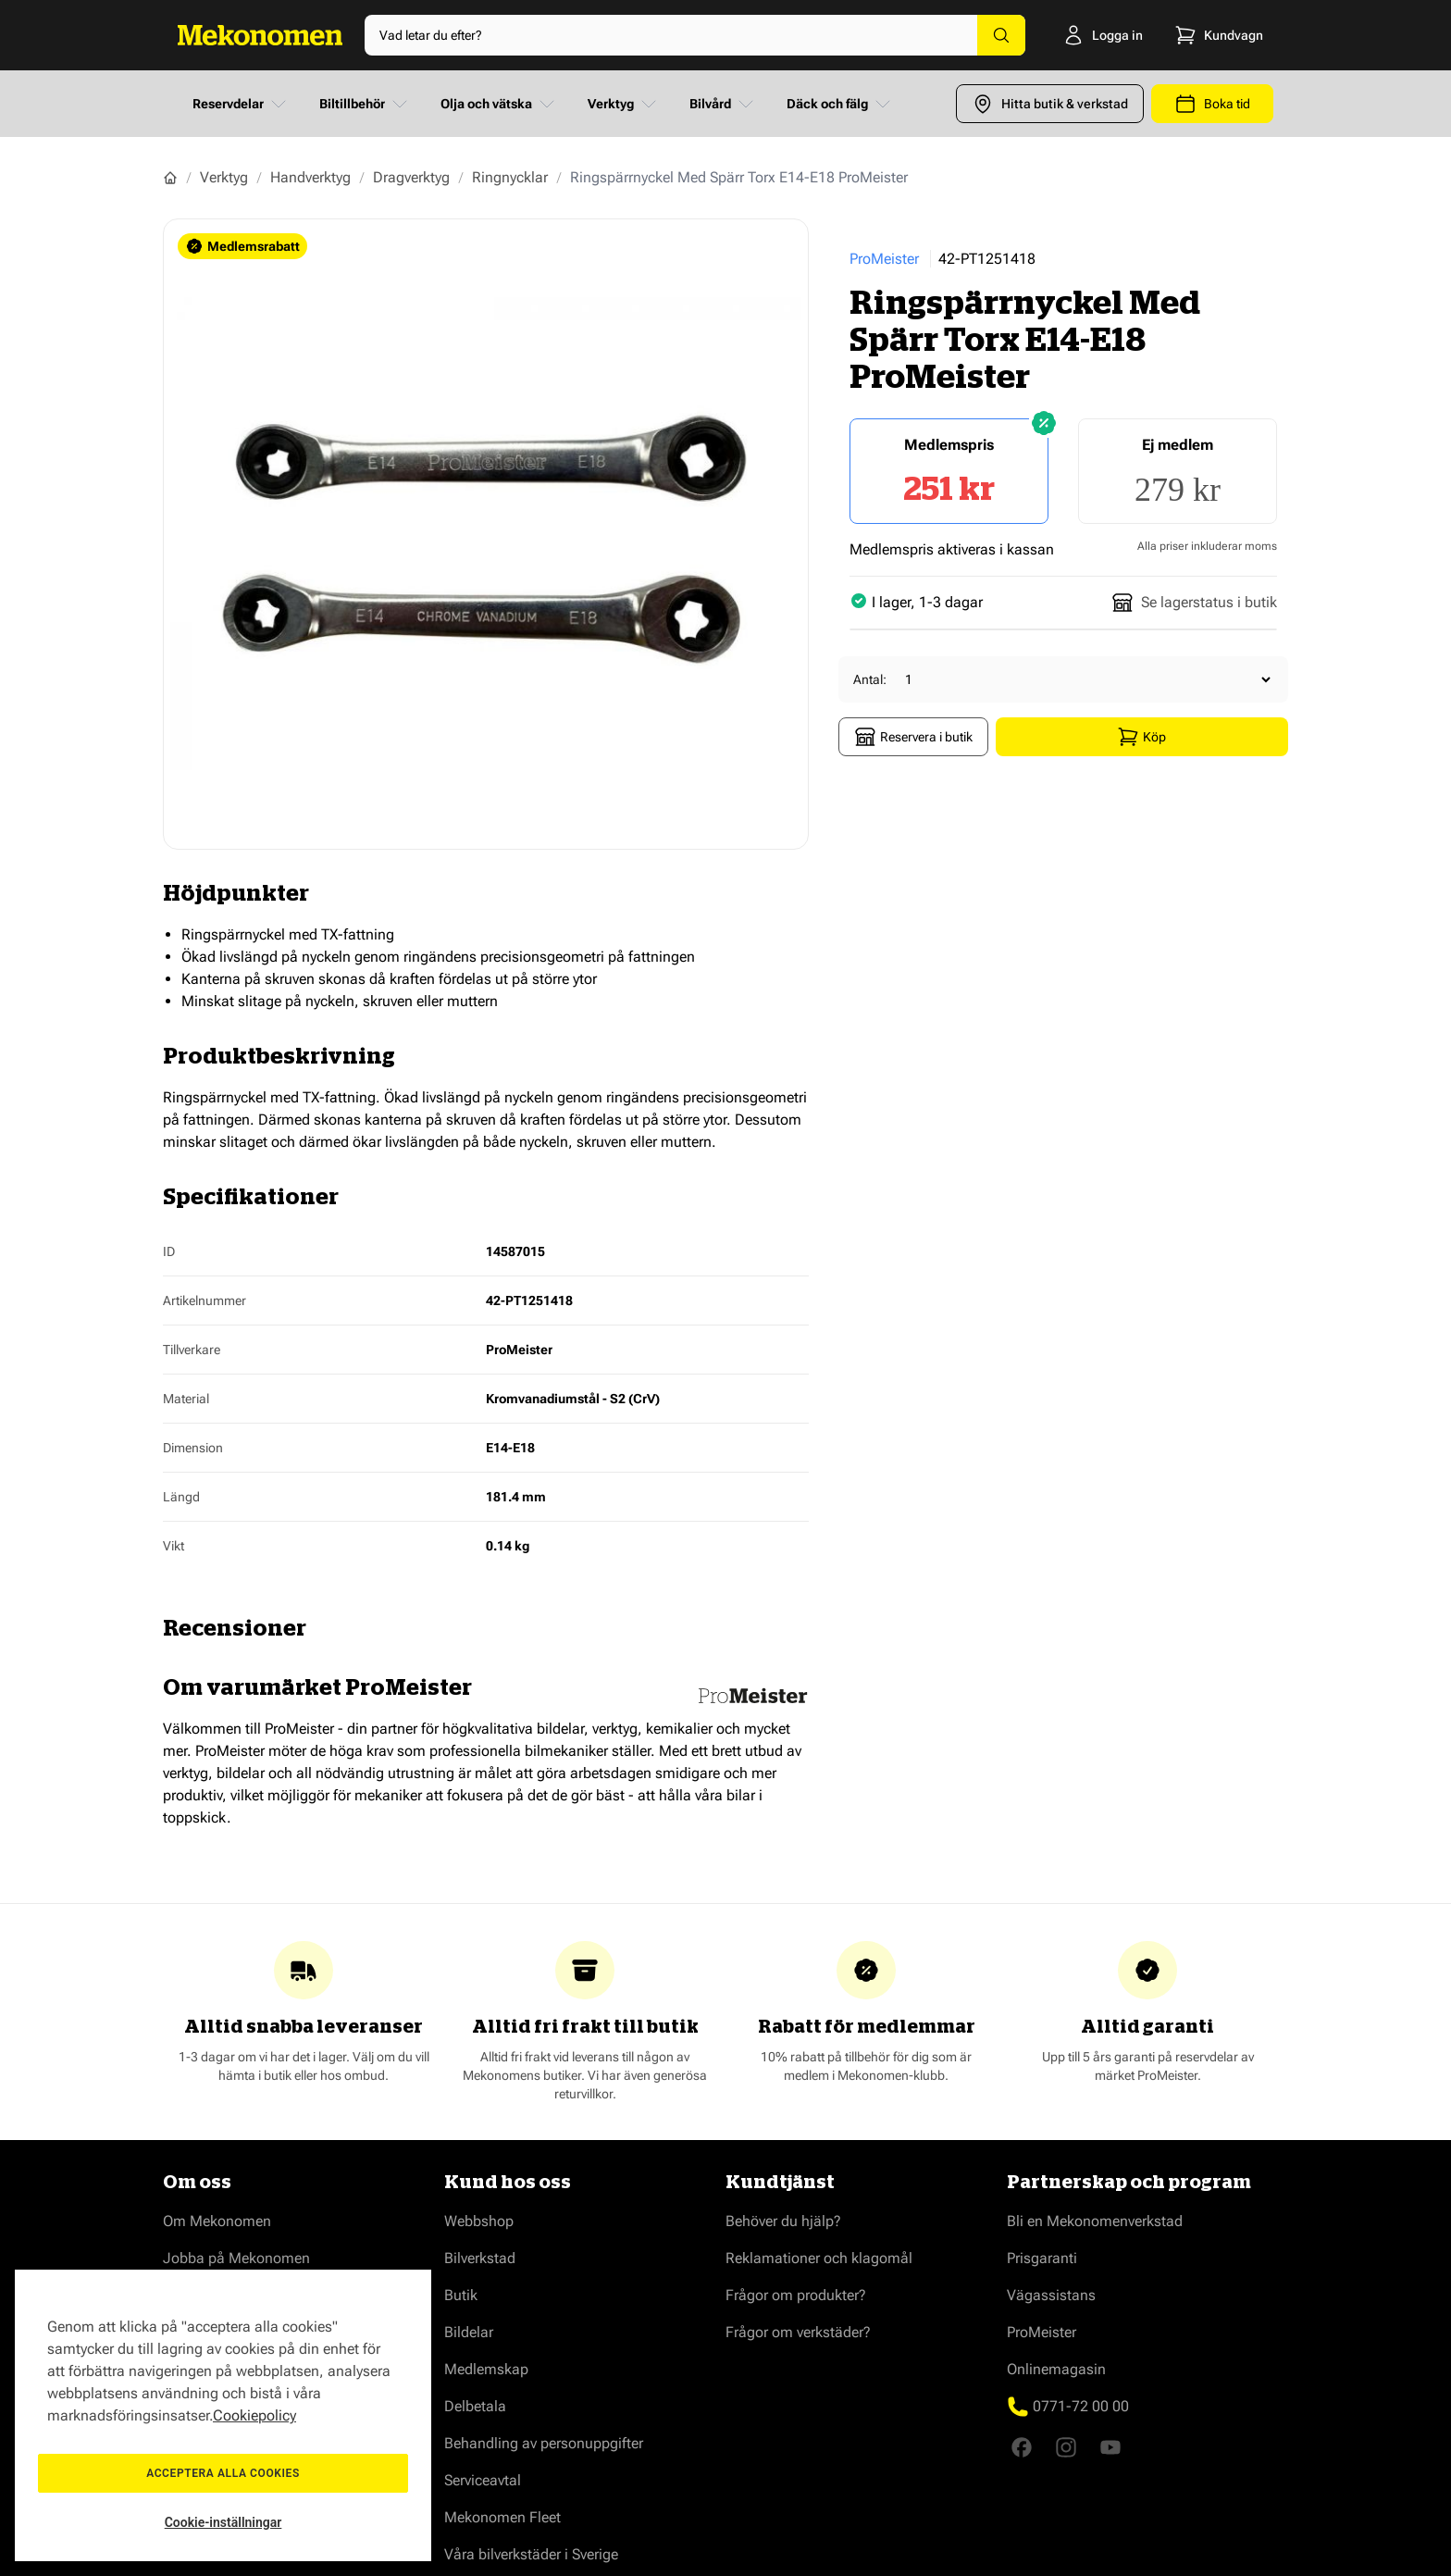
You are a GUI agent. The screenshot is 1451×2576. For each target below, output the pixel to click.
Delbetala (475, 2406)
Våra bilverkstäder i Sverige (531, 2554)
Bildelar (468, 2332)
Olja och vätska (499, 104)
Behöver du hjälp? (783, 2221)
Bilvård (723, 104)
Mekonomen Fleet (502, 2517)
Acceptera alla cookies (223, 2473)
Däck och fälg (840, 104)
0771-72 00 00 (1081, 2406)
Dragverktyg (411, 177)
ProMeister (884, 259)
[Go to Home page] (260, 35)
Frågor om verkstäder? (798, 2332)
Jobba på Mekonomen (236, 2258)
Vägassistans (1051, 2295)
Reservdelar (241, 104)
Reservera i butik (913, 737)
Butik (460, 2295)
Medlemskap (486, 2369)
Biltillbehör (365, 104)
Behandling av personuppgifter (543, 2443)
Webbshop (479, 2221)
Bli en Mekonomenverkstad (1095, 2221)
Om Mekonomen (217, 2221)
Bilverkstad (479, 2258)
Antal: (870, 679)
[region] (223, 2415)
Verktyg (624, 104)
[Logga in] (1092, 35)
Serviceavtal (482, 2480)
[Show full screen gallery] (486, 534)
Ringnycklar (510, 177)
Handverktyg (310, 177)
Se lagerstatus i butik (1194, 602)
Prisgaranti (1042, 2258)
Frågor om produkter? (796, 2295)
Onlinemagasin (1056, 2369)
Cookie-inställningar (223, 2522)
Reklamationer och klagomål (819, 2258)
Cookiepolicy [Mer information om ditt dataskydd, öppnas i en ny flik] (254, 2415)
